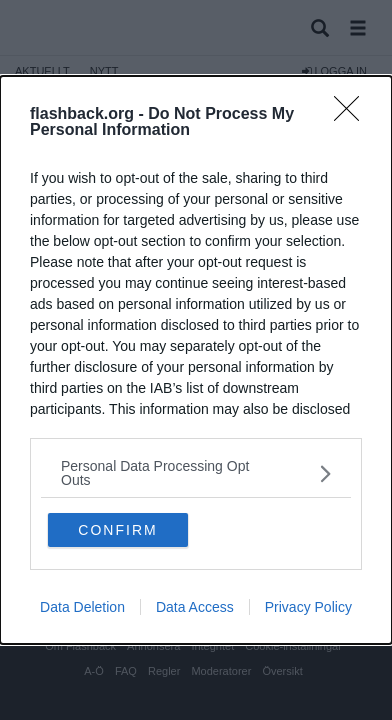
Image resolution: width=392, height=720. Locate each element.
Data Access (195, 607)
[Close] (353, 115)
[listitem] (196, 473)
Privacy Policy (308, 607)
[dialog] (196, 360)
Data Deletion (82, 607)
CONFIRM (117, 530)
